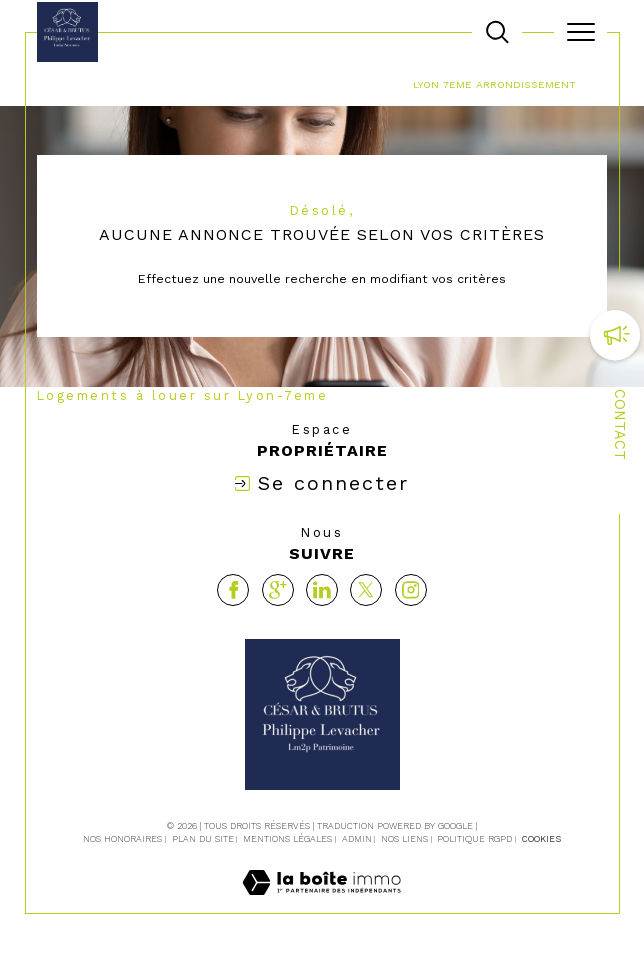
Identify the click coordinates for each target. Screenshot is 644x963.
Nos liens (404, 839)
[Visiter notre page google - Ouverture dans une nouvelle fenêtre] (278, 590)
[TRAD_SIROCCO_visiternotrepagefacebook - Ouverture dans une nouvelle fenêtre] (233, 590)
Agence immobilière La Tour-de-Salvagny (160, 84)
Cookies (541, 839)
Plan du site (203, 839)
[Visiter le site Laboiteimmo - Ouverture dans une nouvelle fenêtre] (321, 903)
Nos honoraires (122, 839)
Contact (619, 424)
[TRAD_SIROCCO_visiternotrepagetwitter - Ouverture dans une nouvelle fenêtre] (366, 590)
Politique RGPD (474, 839)
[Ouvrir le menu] (580, 32)
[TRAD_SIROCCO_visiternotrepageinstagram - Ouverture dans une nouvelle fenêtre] (411, 590)
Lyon (383, 84)
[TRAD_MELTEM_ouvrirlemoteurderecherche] (497, 32)
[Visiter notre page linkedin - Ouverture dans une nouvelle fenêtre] (322, 590)
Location (326, 84)
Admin (357, 839)
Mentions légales (287, 839)
